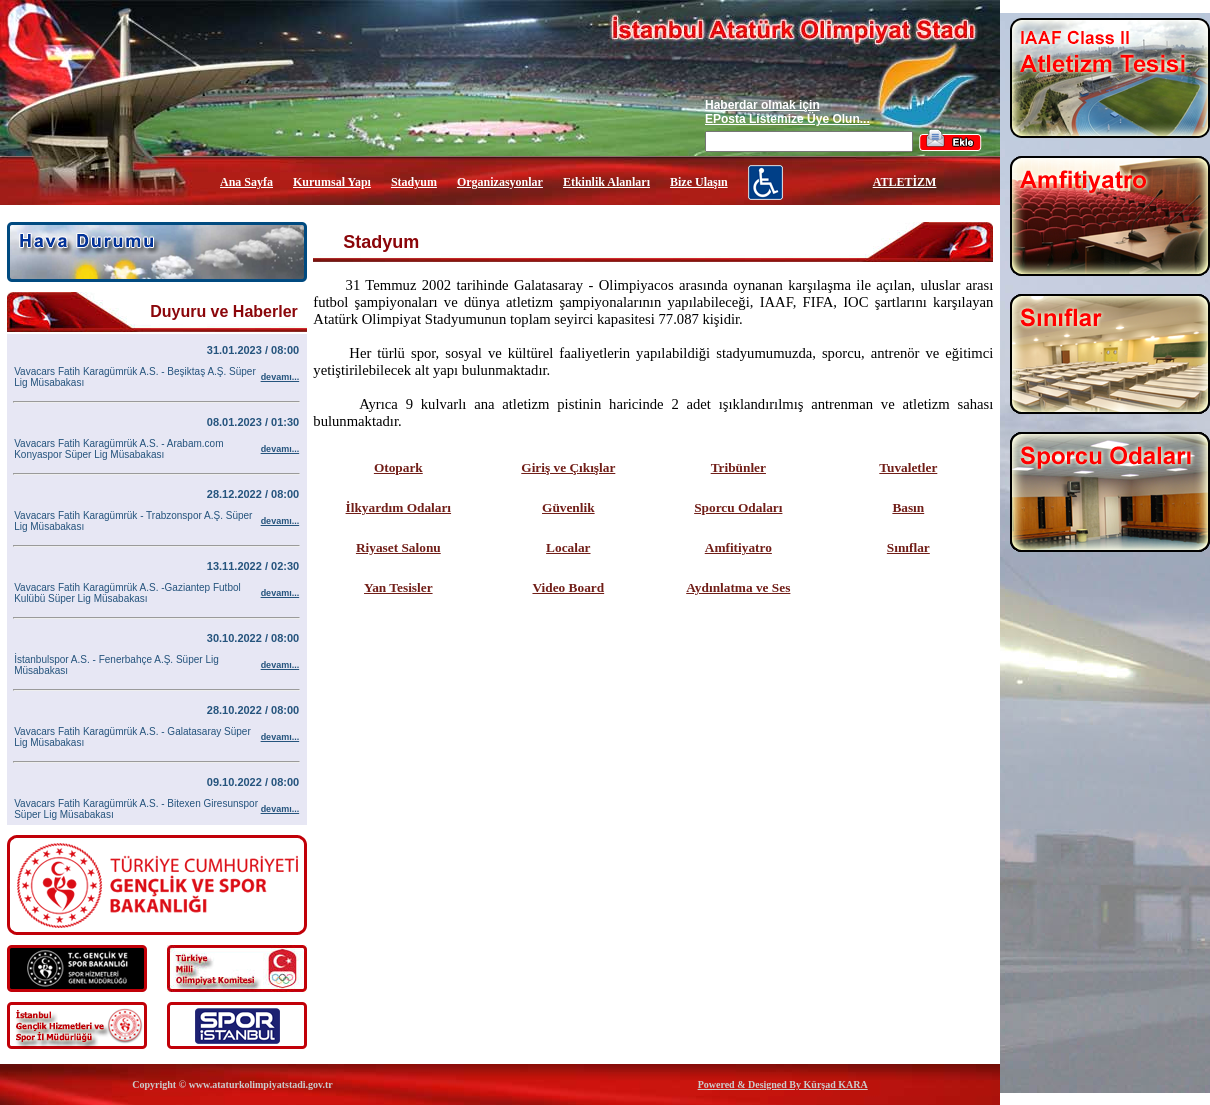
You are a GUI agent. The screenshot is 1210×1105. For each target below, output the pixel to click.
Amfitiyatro (738, 547)
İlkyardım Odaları (399, 507)
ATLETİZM (905, 182)
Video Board (568, 587)
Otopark (398, 467)
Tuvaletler (908, 467)
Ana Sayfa (246, 182)
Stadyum (414, 182)
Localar (568, 547)
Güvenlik (568, 507)
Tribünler (738, 467)
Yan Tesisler (398, 587)
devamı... (280, 377)
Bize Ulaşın (699, 182)
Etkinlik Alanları (606, 182)
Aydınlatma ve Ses (738, 587)
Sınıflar (908, 547)
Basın (908, 507)
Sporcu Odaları (738, 507)
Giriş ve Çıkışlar (568, 467)
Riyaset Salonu (398, 547)
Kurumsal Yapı (332, 182)
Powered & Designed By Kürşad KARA (783, 1084)
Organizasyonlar (500, 182)
